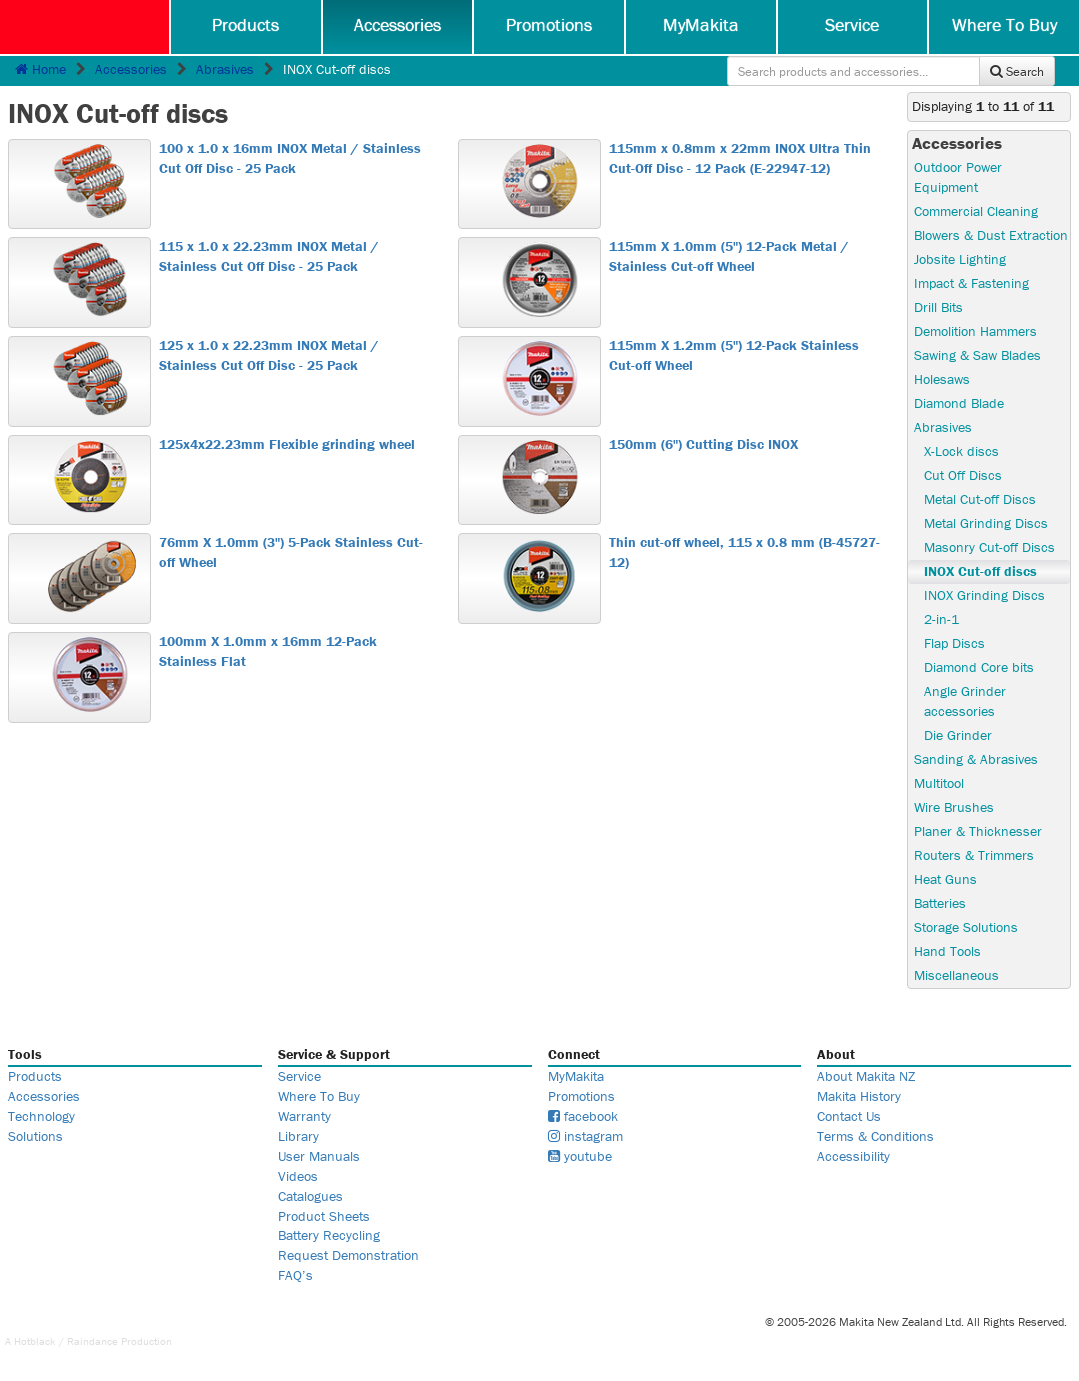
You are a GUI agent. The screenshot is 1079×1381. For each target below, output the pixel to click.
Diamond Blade (959, 403)
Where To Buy (1004, 24)
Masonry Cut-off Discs (989, 547)
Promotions (549, 24)
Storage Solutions (966, 927)
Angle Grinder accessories (965, 701)
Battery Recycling (329, 1235)
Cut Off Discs (963, 475)
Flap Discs (954, 643)
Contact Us (849, 1116)
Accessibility (853, 1156)
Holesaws (942, 379)
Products (245, 24)
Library (298, 1136)
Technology (41, 1116)
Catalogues (310, 1196)
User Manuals (319, 1156)
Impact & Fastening (971, 283)
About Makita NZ (866, 1076)
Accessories (397, 24)
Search (1017, 71)
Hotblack (35, 1341)
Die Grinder (958, 735)
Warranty (304, 1116)
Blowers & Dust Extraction (991, 235)
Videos (298, 1176)
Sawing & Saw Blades (977, 355)
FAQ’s (295, 1275)
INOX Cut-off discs (980, 571)
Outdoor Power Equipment (958, 177)
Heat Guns (945, 879)
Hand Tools (947, 951)
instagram (585, 1136)
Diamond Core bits (979, 667)
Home (40, 69)
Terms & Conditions (875, 1136)
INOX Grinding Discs (984, 595)
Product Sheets (324, 1216)
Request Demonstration (348, 1255)
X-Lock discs (961, 451)
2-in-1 (941, 619)
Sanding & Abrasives (976, 759)
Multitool (939, 783)
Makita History (859, 1096)
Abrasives (225, 69)
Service (852, 24)
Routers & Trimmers (974, 855)
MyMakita (701, 24)
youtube (580, 1156)
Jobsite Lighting (960, 259)
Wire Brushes (954, 807)
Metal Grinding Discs (986, 523)
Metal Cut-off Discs (980, 499)
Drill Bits (938, 307)
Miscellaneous (956, 975)
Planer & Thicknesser (978, 831)
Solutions (35, 1136)
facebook (583, 1116)
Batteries (940, 903)
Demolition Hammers (975, 331)
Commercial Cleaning (976, 211)
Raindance (92, 1341)
